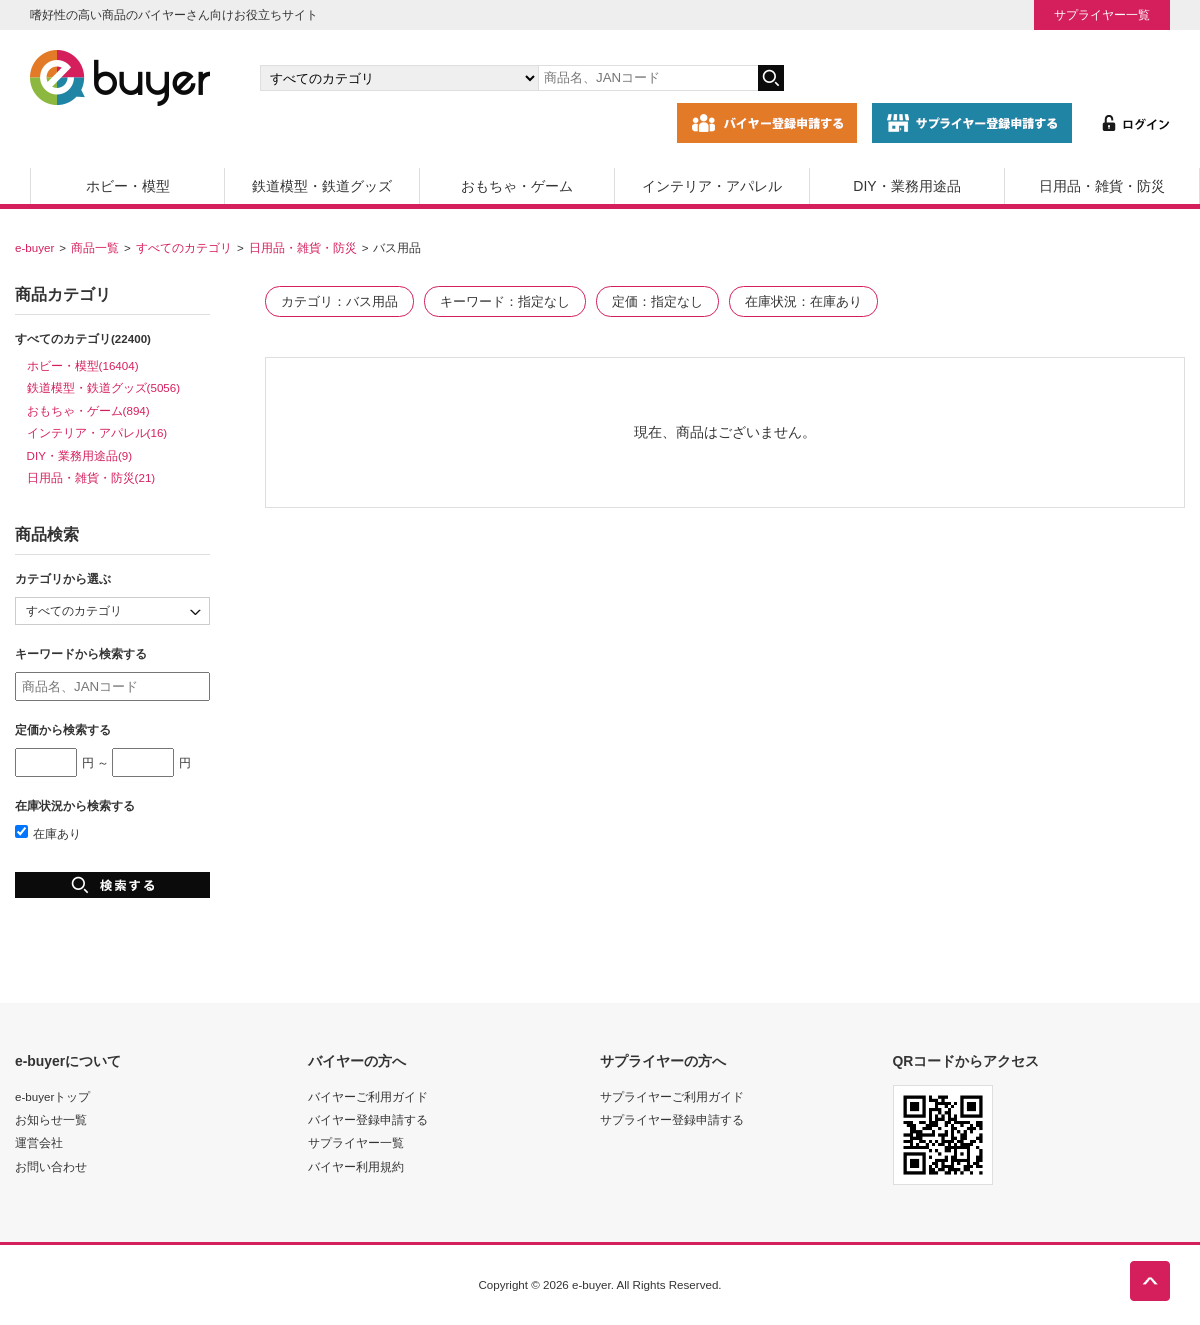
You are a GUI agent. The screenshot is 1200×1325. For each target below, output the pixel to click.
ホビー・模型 (128, 186)
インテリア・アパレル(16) (97, 432)
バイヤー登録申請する (368, 1119)
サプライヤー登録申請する (672, 1119)
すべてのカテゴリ (184, 247)
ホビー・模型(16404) (83, 365)
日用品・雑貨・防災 (1102, 186)
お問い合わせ (51, 1166)
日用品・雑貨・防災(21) (91, 477)
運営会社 (39, 1142)
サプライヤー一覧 (1102, 14)
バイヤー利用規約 (356, 1166)
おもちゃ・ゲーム (517, 186)
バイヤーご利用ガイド (368, 1096)
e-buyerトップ (52, 1096)
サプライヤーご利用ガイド (672, 1096)
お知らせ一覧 (51, 1119)
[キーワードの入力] (648, 78)
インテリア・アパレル (712, 186)
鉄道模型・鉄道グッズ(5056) (104, 387)
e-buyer (34, 247)
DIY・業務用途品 (906, 186)
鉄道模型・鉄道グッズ (322, 186)
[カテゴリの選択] (399, 78)
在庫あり (48, 833)
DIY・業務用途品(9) (80, 455)
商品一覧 (95, 247)
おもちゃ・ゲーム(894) (88, 410)
